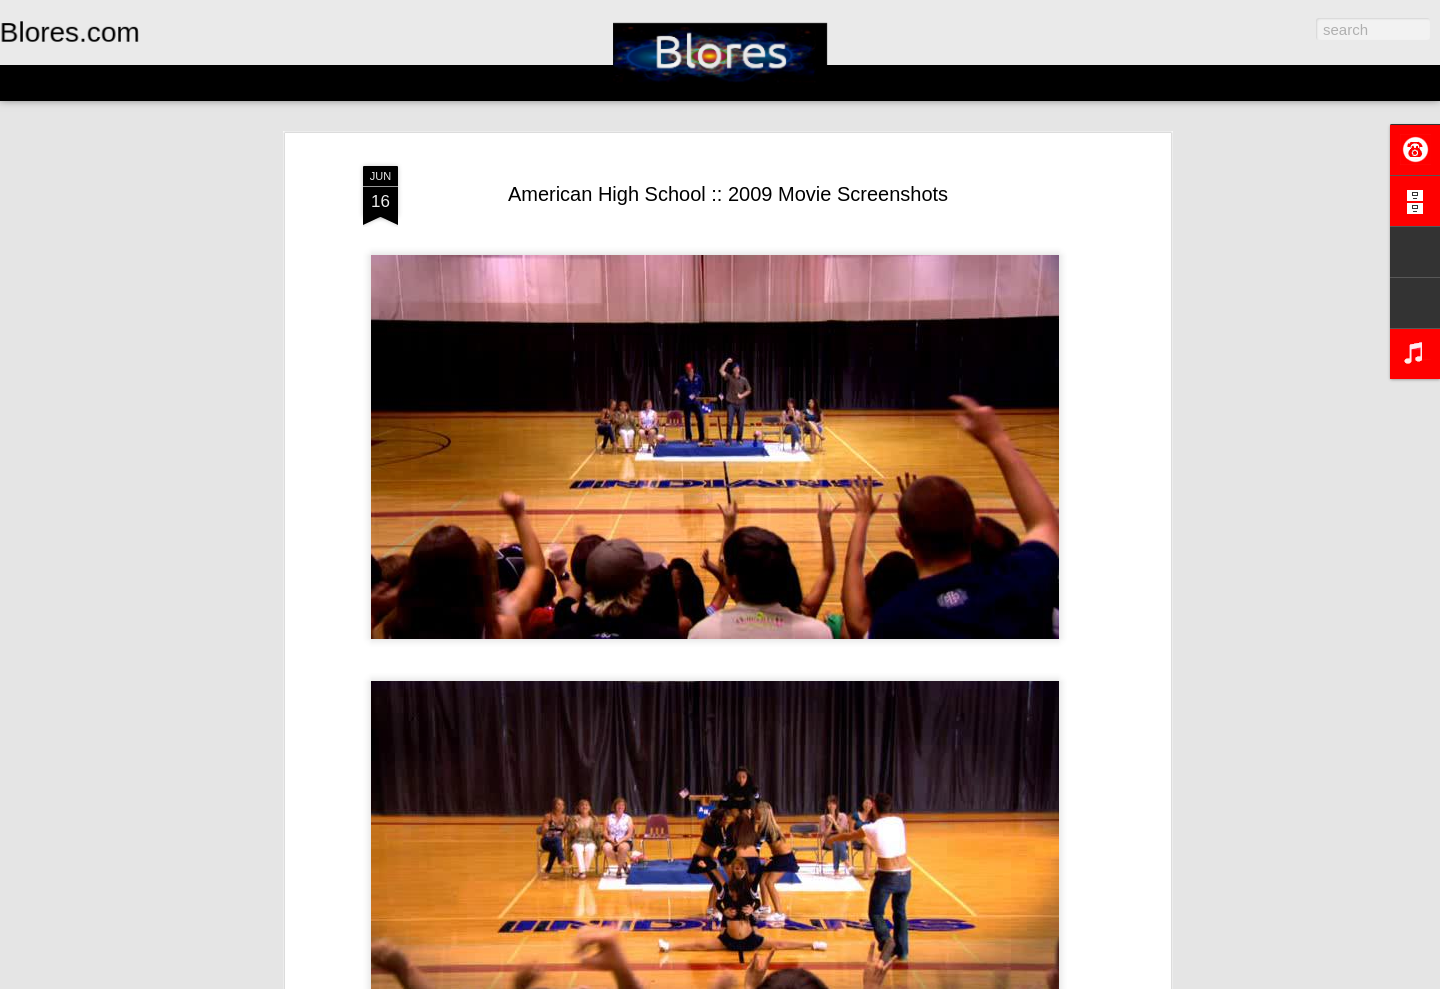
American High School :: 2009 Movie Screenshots (728, 194)
